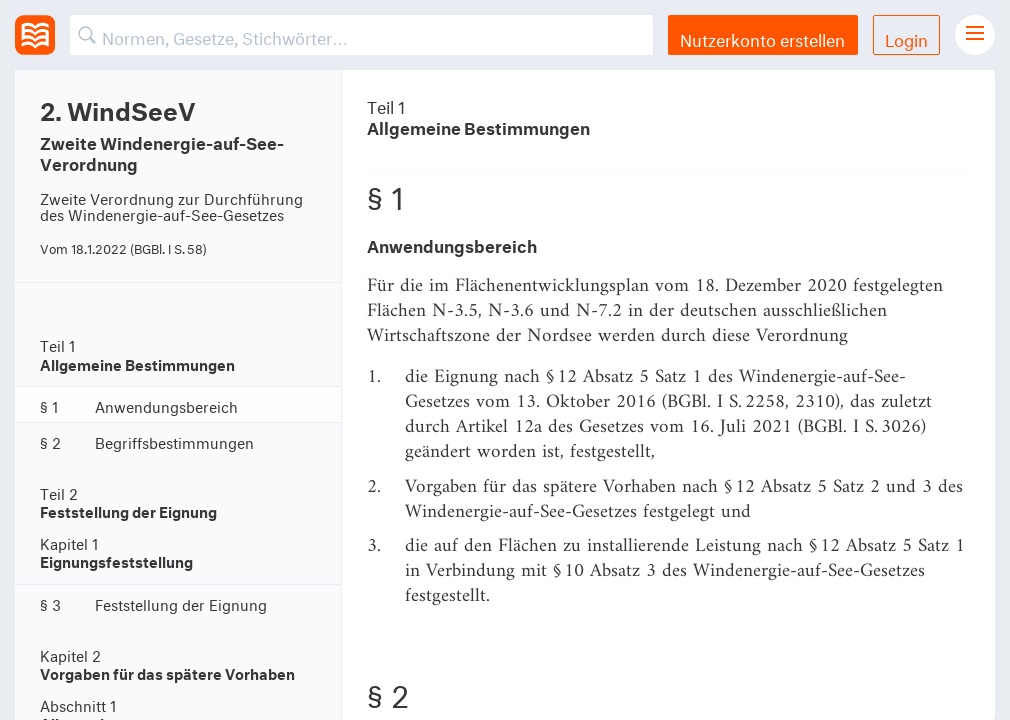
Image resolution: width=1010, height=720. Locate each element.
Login (906, 37)
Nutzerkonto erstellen (762, 37)
